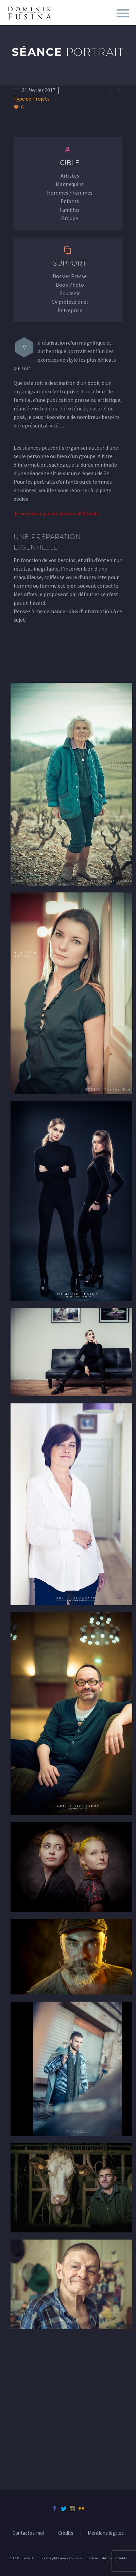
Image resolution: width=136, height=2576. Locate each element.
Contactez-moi (28, 2533)
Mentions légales (106, 2533)
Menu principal (123, 13)
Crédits (65, 2533)
